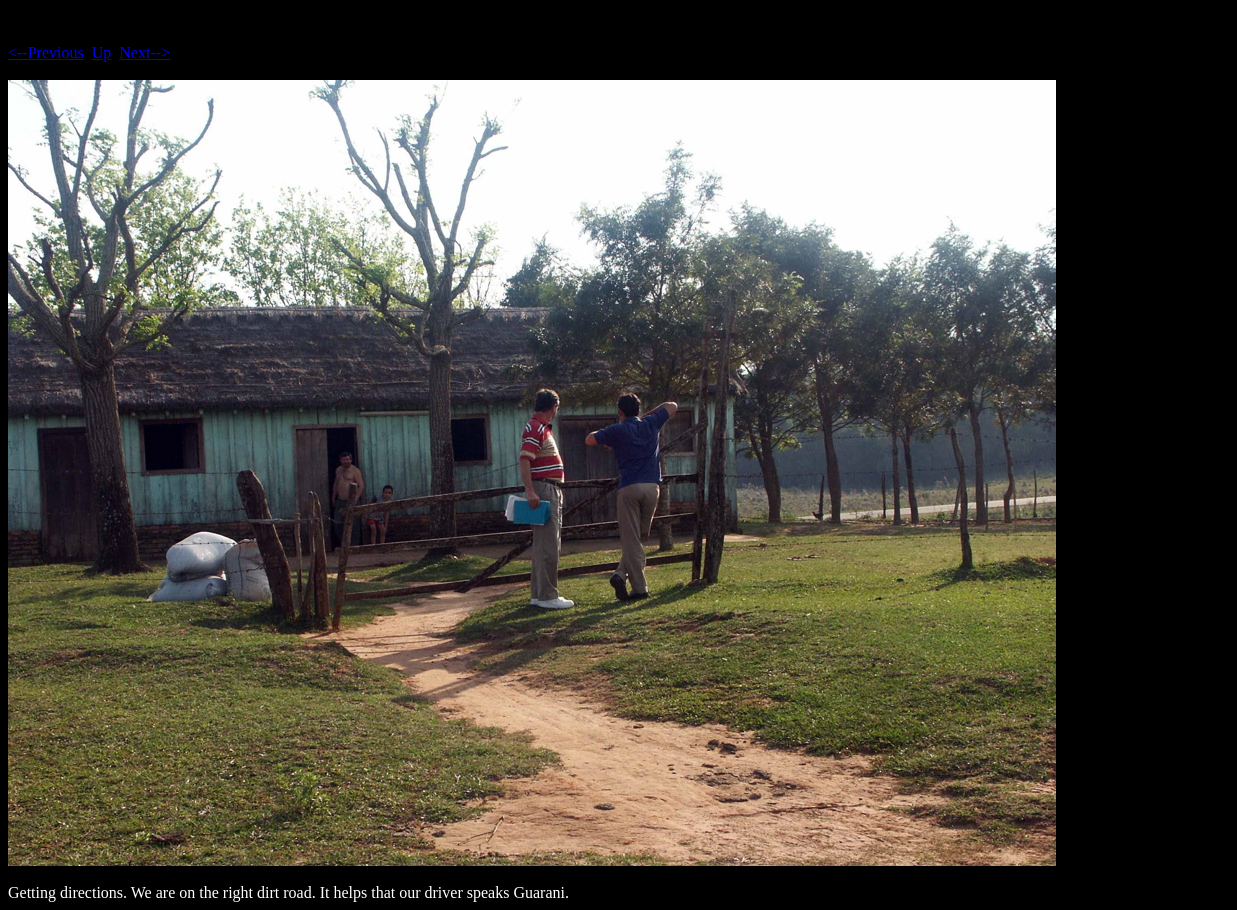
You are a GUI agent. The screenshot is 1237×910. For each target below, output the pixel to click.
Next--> (144, 52)
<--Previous (46, 52)
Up (102, 52)
